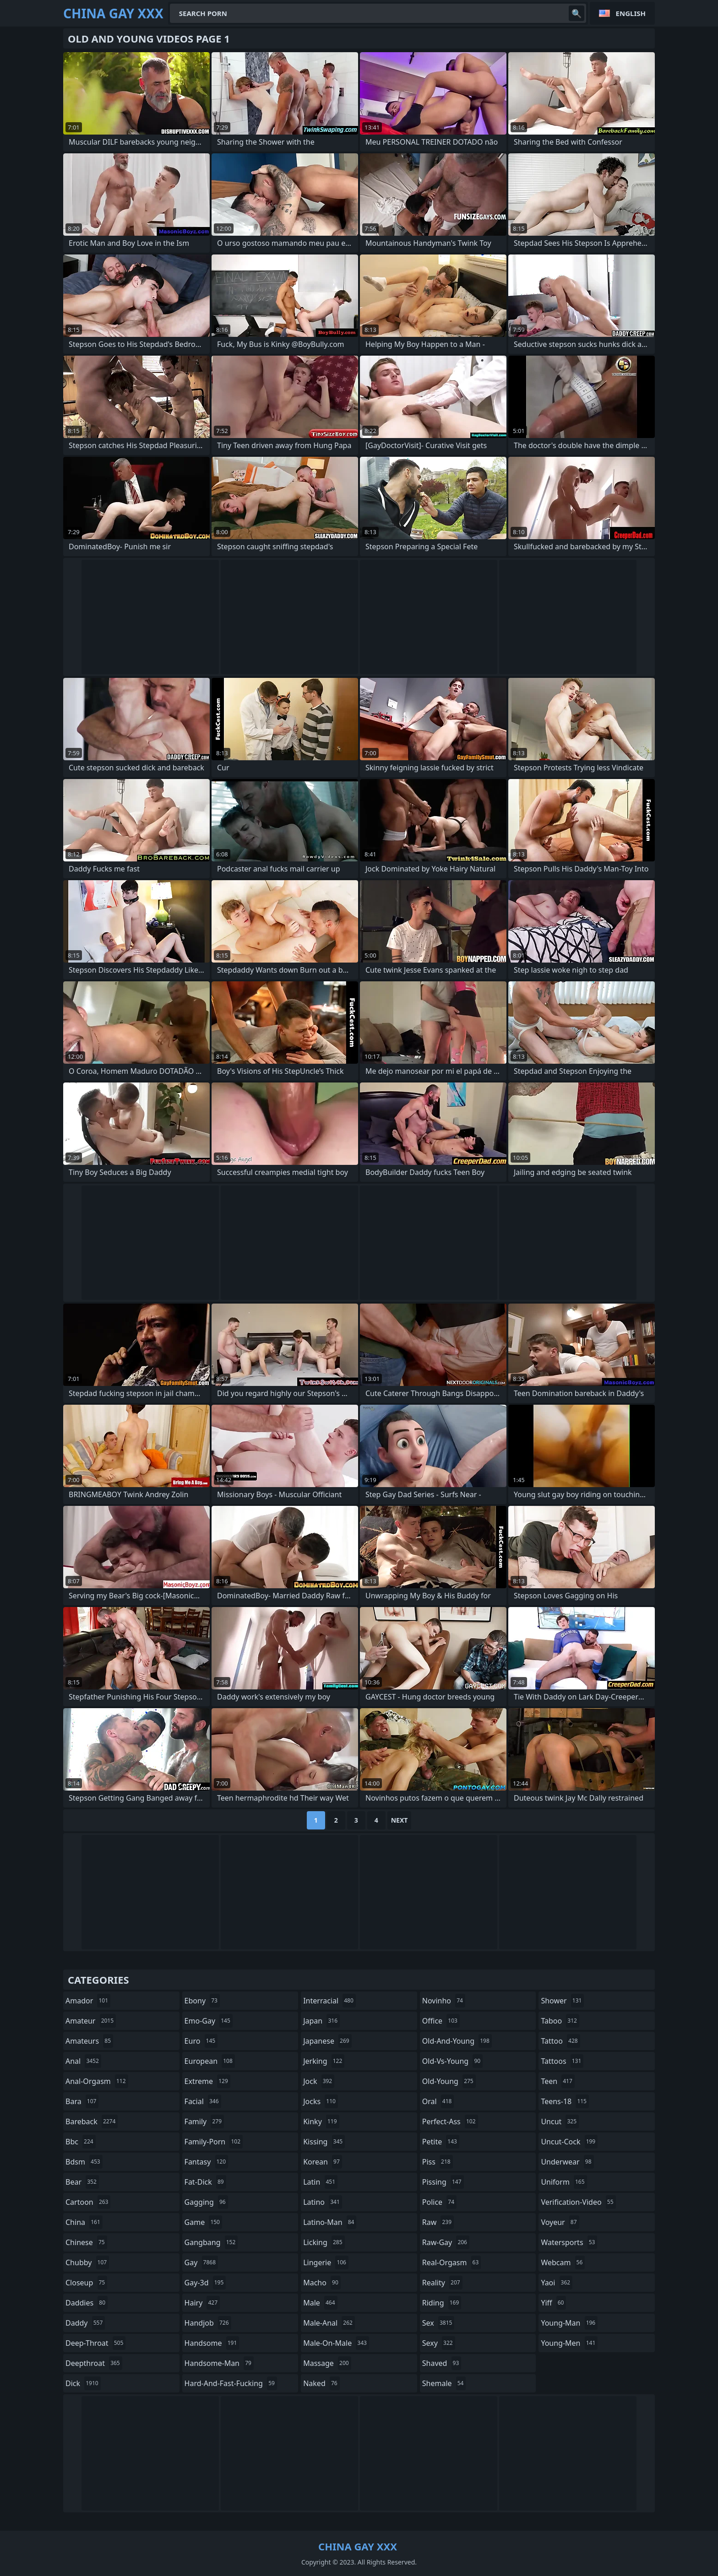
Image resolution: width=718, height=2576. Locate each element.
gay (201, 2262)
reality (442, 2282)
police (439, 2202)
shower (562, 2001)
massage (327, 2363)
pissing (443, 2182)
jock (318, 2081)
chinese (86, 2242)
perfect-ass (450, 2121)
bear (82, 2182)
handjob (208, 2323)
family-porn (214, 2141)
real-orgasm (451, 2262)
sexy (438, 2343)
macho (322, 2282)
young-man (569, 2323)
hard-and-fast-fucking (231, 2383)
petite (440, 2141)
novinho (443, 2001)
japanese (327, 2041)
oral (438, 2101)
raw (438, 2222)
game (203, 2222)
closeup (86, 2282)
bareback (91, 2121)
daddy (85, 2323)
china (84, 2222)
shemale (444, 2383)
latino (322, 2202)
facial (203, 2101)
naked (321, 2383)
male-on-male (336, 2343)
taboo (560, 2021)
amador (87, 2001)
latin (320, 2182)
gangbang (211, 2242)
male (320, 2303)
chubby (87, 2262)
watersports (569, 2242)
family (204, 2121)
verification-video (578, 2202)
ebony (202, 2001)
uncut (560, 2121)
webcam (563, 2262)
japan (321, 2021)
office (441, 2021)
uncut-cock (569, 2141)
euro (201, 2041)
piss (437, 2162)
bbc (80, 2141)
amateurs (89, 2041)
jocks (320, 2101)
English (631, 13)
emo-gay (209, 2021)
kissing (324, 2141)
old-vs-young (452, 2061)
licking (323, 2242)
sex (438, 2323)
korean (322, 2162)
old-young (449, 2081)
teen (557, 2081)
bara (81, 2101)
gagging (206, 2202)
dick (83, 2383)
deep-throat (95, 2343)
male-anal (329, 2323)
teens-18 (565, 2101)
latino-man (329, 2222)
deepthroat (93, 2363)
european (210, 2061)
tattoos (562, 2061)
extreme (207, 2081)
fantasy (206, 2162)
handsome (212, 2343)
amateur (90, 2021)
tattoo (560, 2041)
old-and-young (457, 2041)
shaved (442, 2363)
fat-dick (205, 2182)
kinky (321, 2121)
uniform (564, 2182)
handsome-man (219, 2363)
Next (399, 1820)
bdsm (84, 2162)
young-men (569, 2343)
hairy (202, 2303)
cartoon (87, 2202)
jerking (323, 2061)
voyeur (560, 2222)
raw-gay (445, 2242)
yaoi (556, 2282)
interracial (329, 2001)
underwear (567, 2162)
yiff (553, 2303)
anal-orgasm (96, 2081)
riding (442, 2303)
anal (83, 2061)
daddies (86, 2303)
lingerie (325, 2262)
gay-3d (205, 2282)
